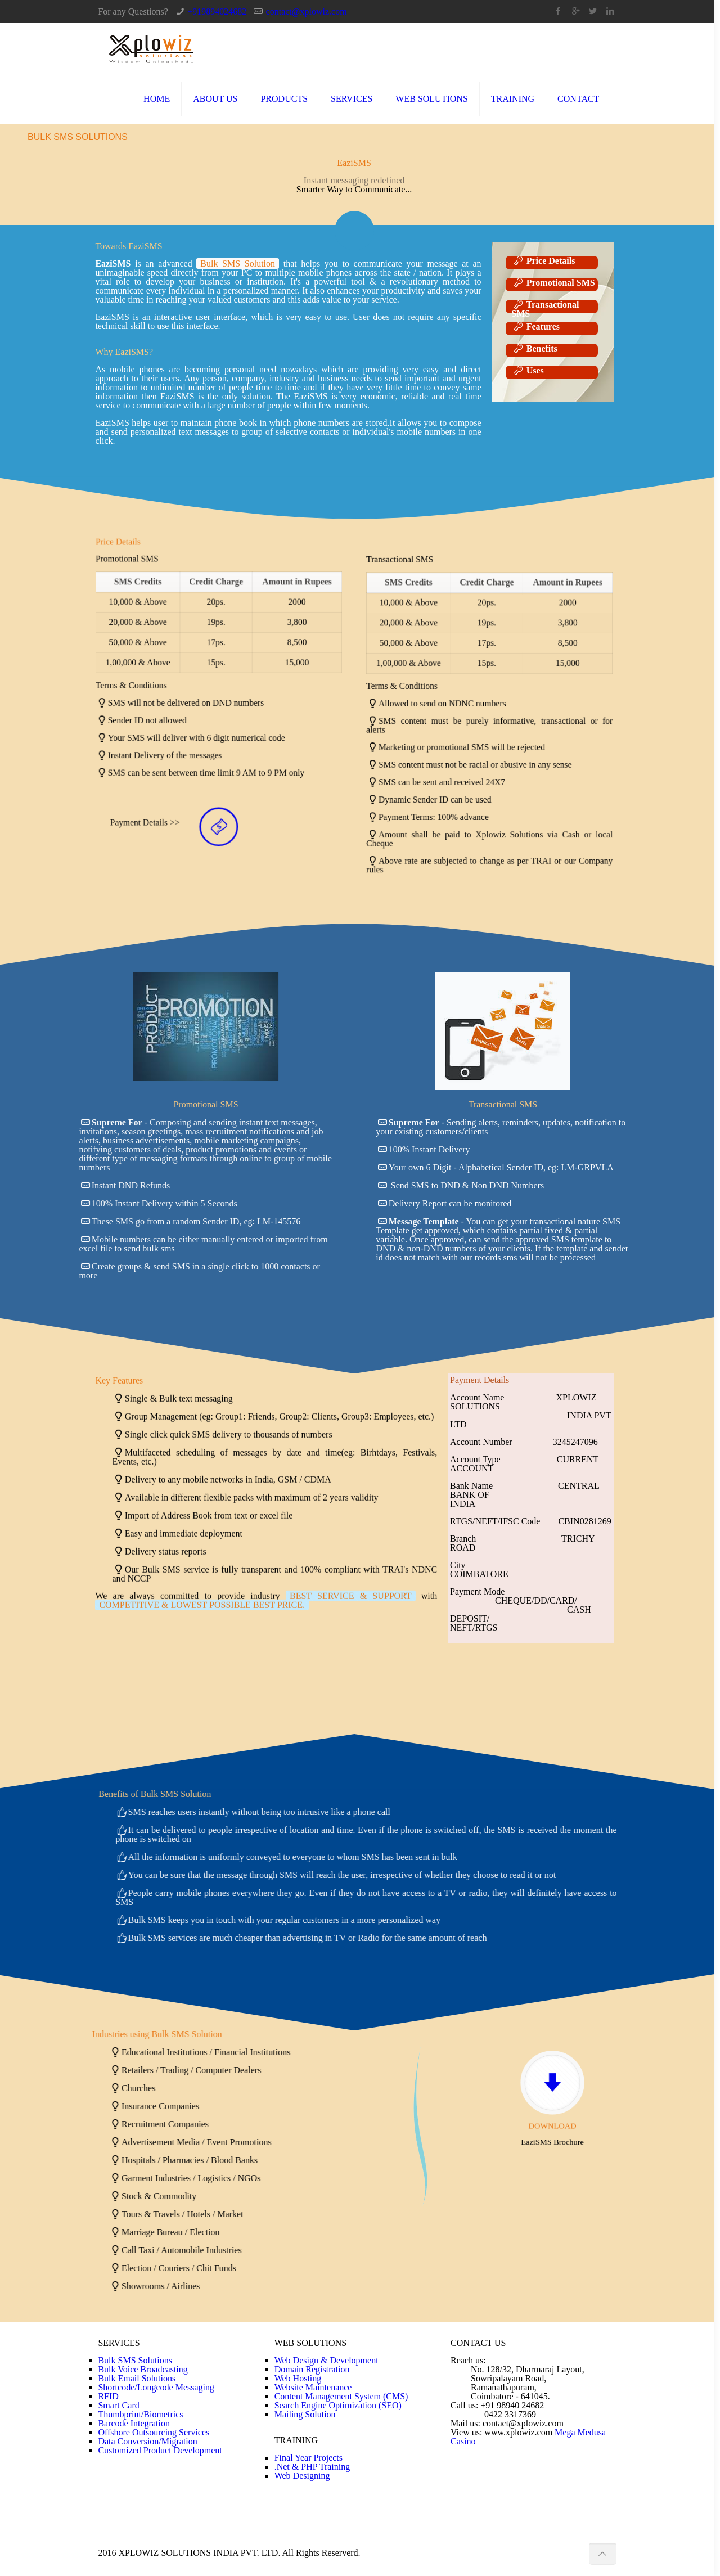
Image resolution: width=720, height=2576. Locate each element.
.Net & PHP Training (312, 2466)
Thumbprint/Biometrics (140, 2414)
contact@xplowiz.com (306, 11)
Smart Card (118, 2405)
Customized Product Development (160, 2450)
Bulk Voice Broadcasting (142, 2369)
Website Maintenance (313, 2387)
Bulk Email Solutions (137, 2378)
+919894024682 (216, 11)
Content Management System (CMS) (341, 2396)
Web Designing (302, 2475)
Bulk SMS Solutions (135, 2360)
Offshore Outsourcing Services (153, 2432)
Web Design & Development (326, 2360)
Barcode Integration (134, 2423)
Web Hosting (298, 2378)
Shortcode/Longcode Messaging (156, 2387)
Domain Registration (312, 2369)
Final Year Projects (308, 2457)
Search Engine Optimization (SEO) (338, 2405)
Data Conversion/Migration (147, 2441)
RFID (108, 2396)
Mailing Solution (305, 2414)
